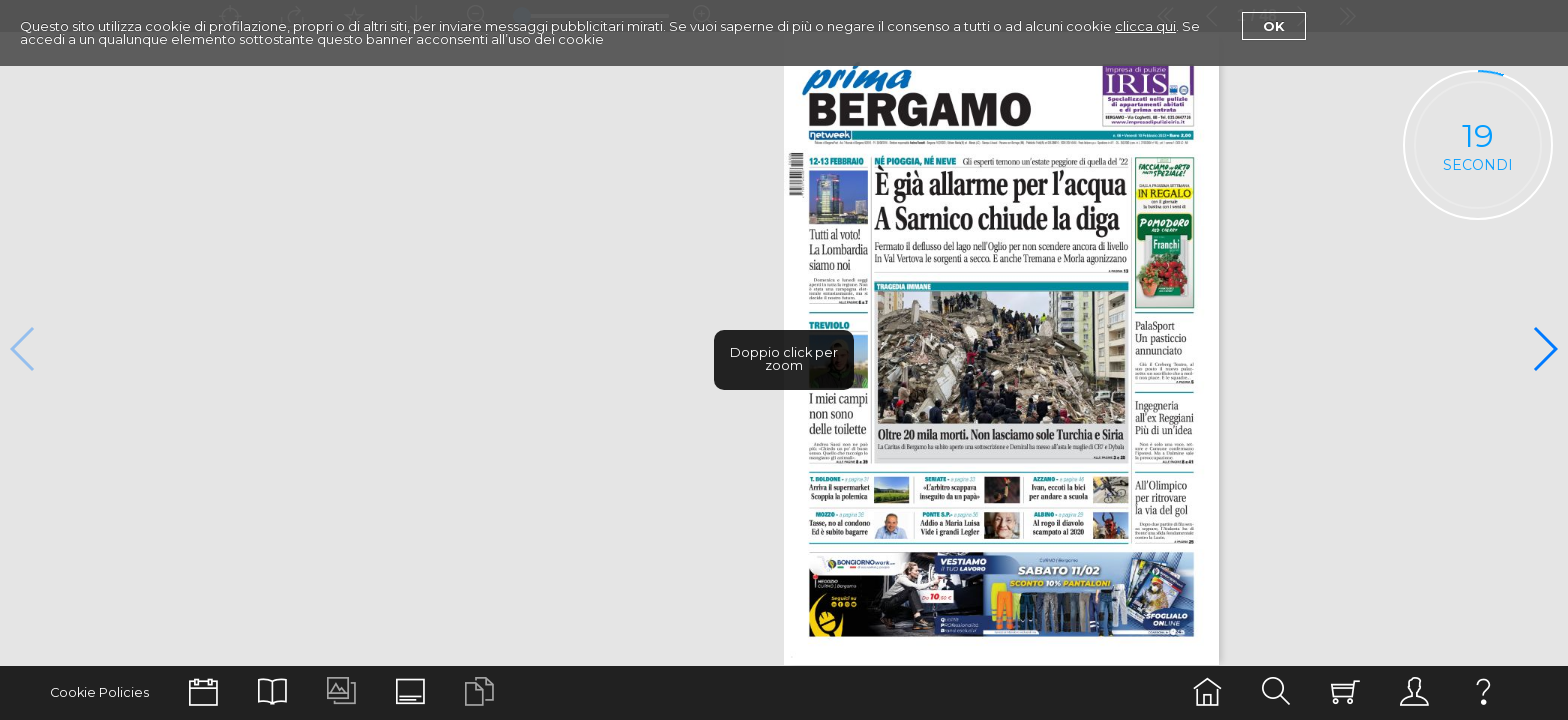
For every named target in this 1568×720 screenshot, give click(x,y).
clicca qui (1145, 26)
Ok (1274, 26)
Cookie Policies (99, 692)
